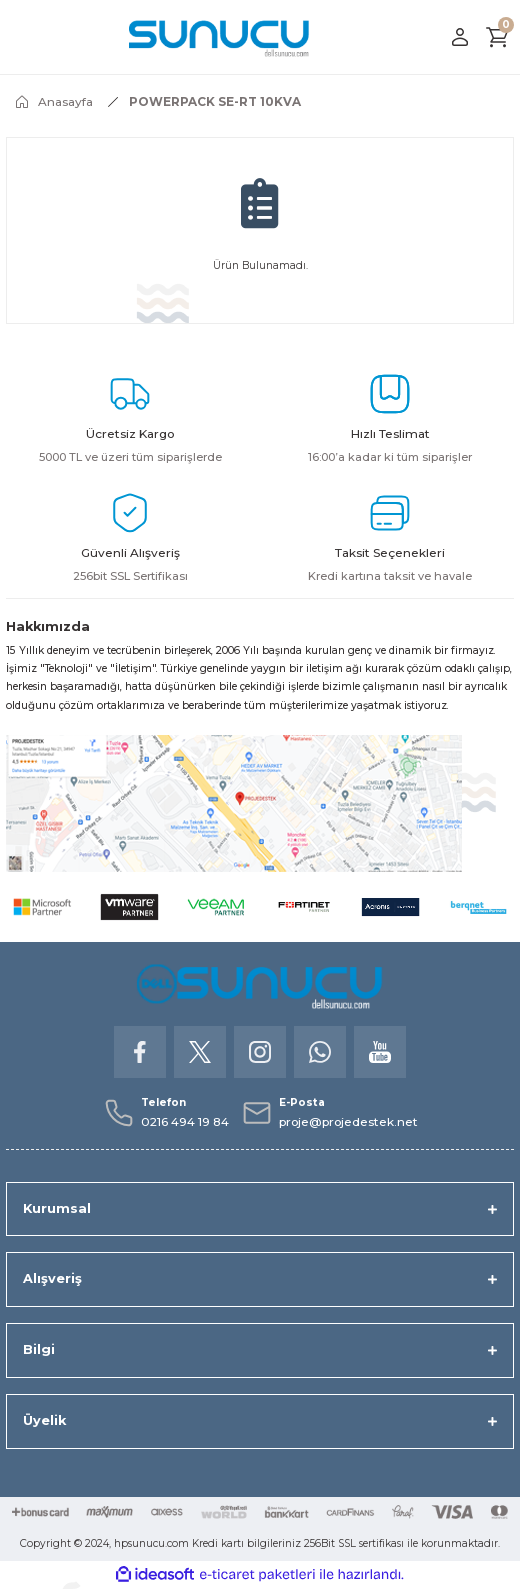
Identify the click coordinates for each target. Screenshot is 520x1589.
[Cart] (498, 37)
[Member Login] (460, 37)
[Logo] (219, 37)
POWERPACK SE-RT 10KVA (215, 101)
